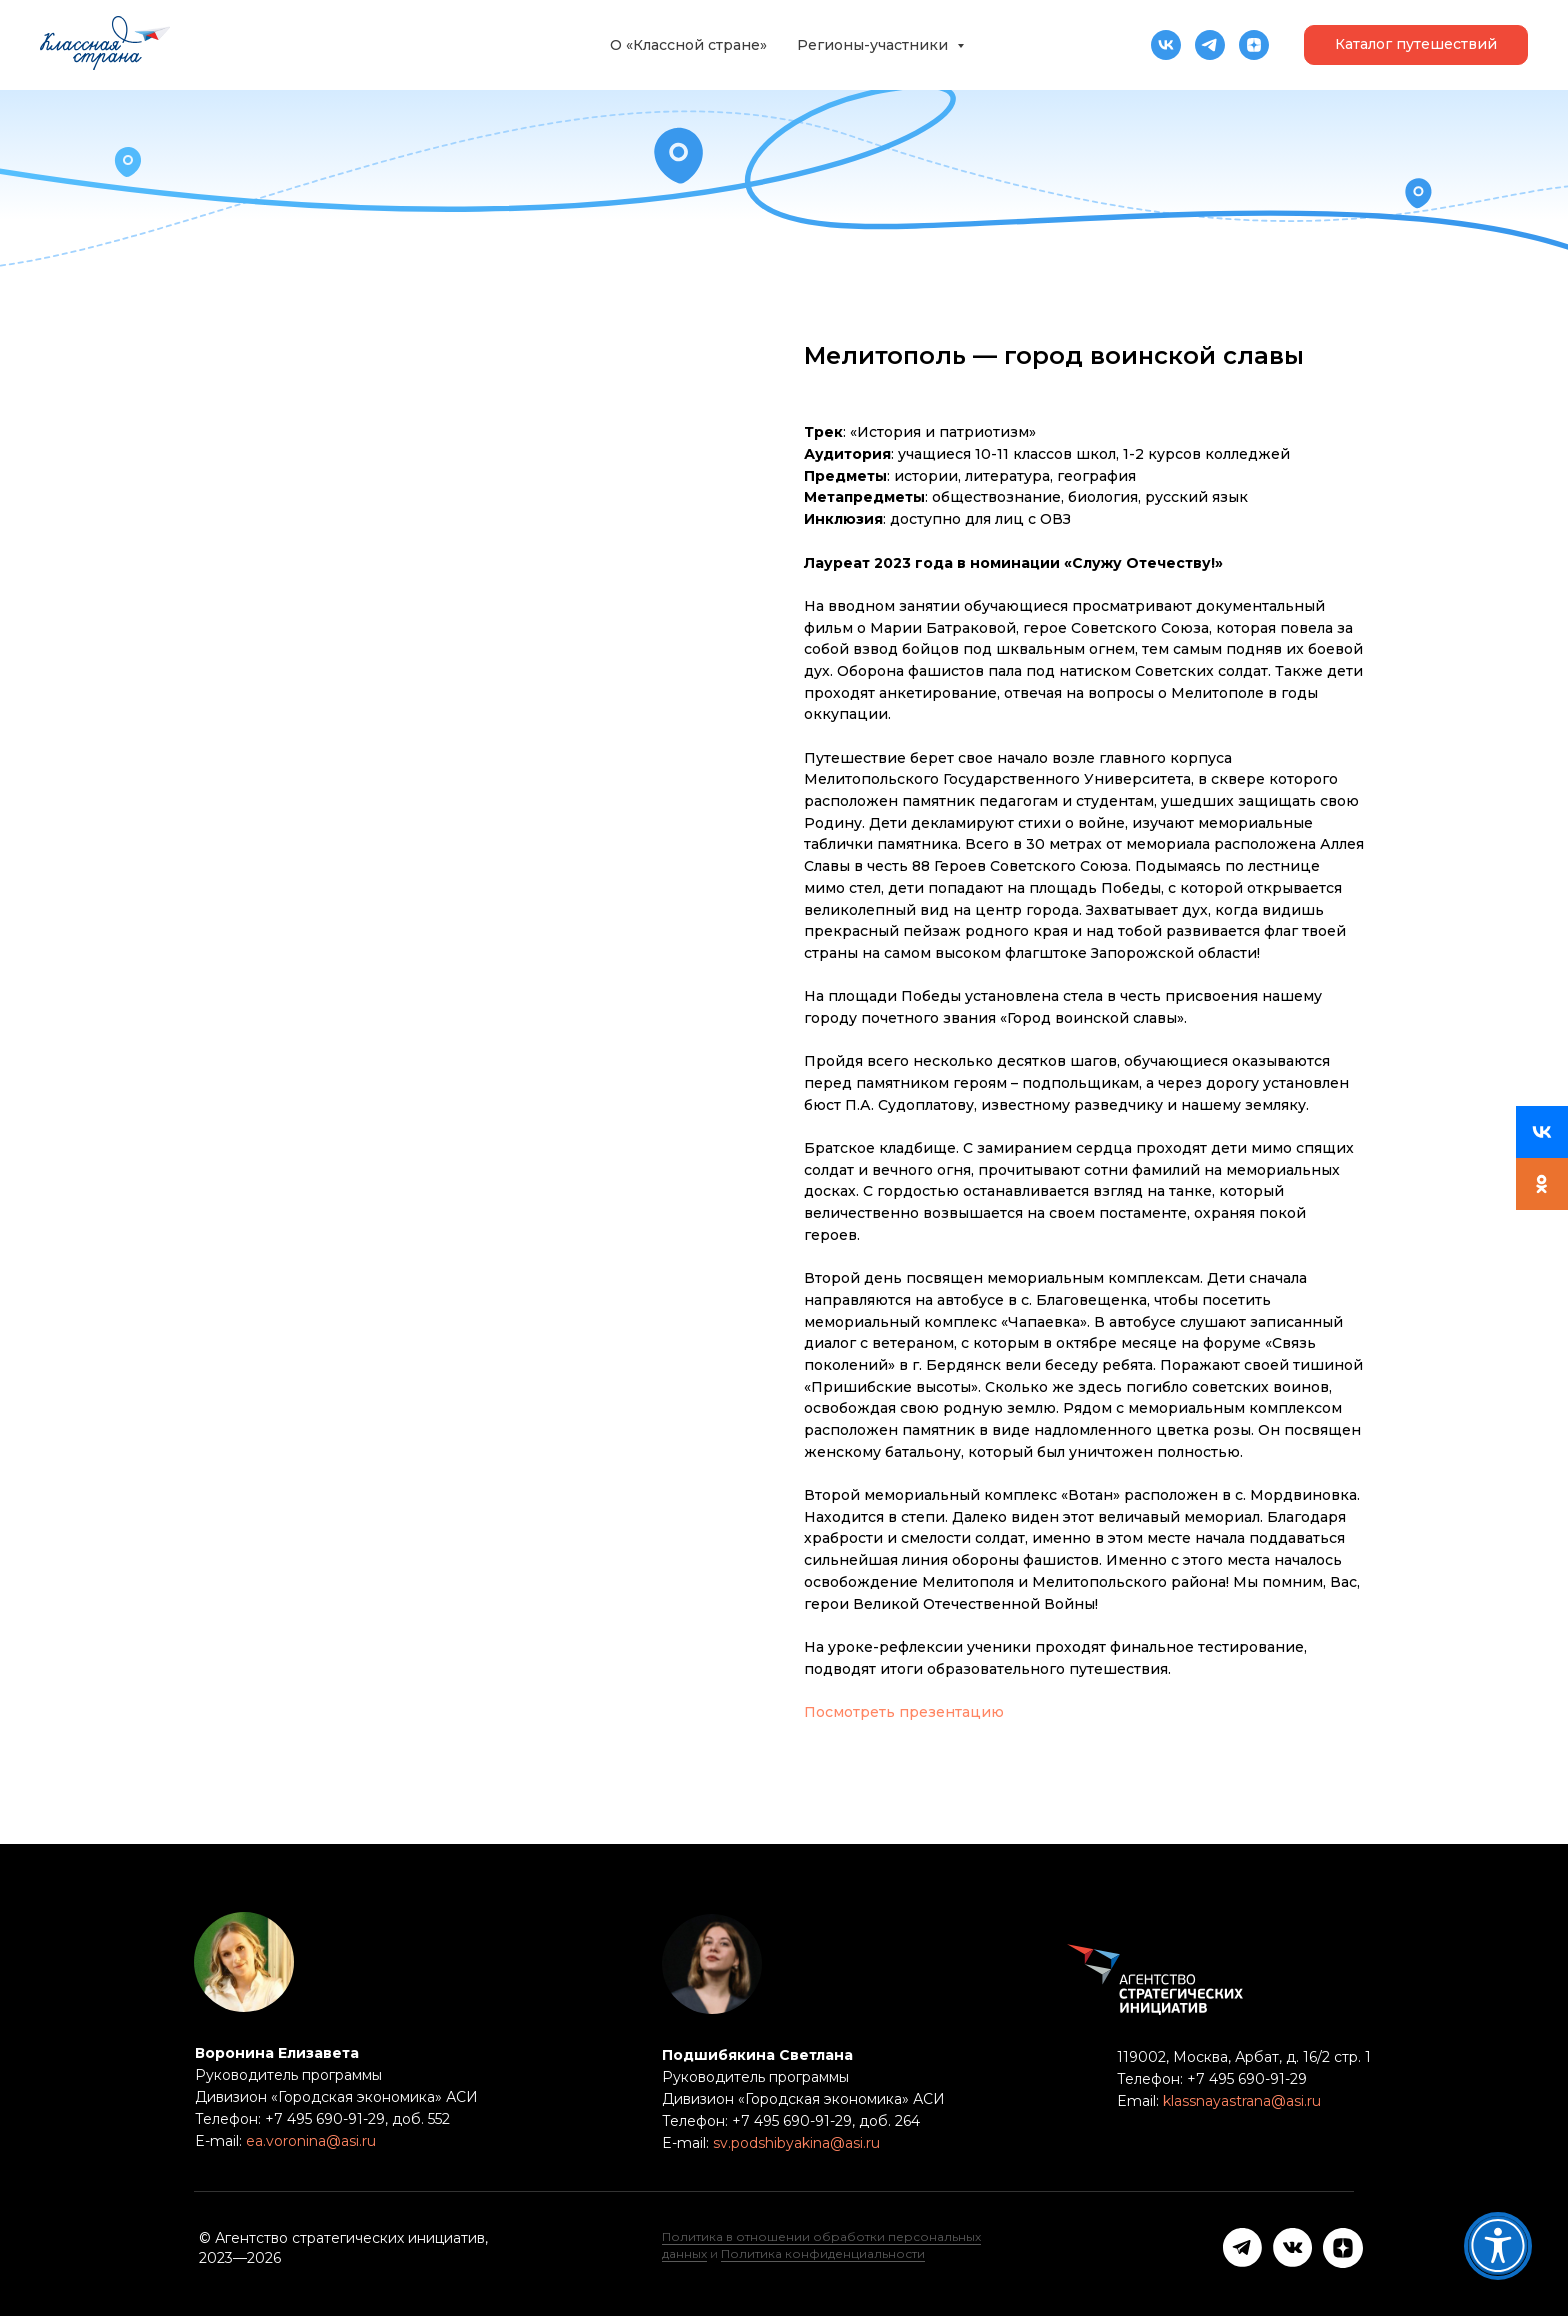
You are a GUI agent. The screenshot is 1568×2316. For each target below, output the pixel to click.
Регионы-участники (874, 45)
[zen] (1254, 45)
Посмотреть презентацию (904, 1712)
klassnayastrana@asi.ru (1242, 2101)
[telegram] (1210, 45)
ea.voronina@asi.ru (311, 2141)
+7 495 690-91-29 (1245, 2079)
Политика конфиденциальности (823, 2253)
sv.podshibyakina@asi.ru (796, 2143)
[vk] (1166, 45)
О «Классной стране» (688, 45)
